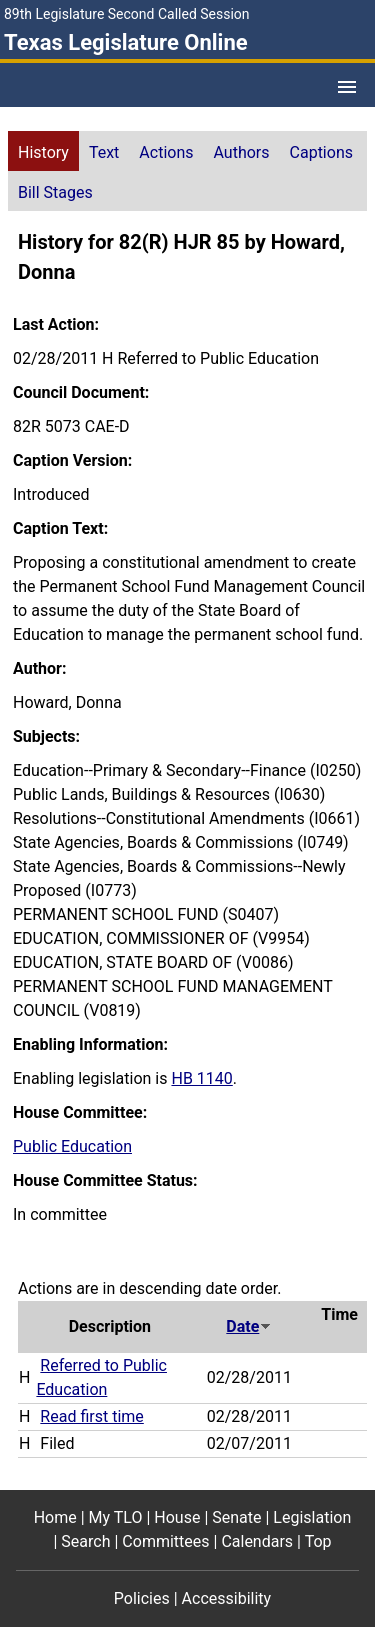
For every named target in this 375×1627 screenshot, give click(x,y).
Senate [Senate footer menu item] (236, 1517)
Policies (142, 1598)
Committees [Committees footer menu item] (165, 1541)
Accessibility (227, 1598)
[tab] (43, 151)
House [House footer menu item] (177, 1517)
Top (318, 1541)
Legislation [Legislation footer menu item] (312, 1517)
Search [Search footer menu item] (85, 1541)
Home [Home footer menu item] (55, 1517)
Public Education (72, 1146)
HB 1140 (201, 1078)
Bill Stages (55, 192)
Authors (242, 152)
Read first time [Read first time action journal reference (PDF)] (91, 1416)
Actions (166, 152)
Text (104, 152)
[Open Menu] (347, 87)
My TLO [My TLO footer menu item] (116, 1517)
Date (249, 1326)
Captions (321, 152)
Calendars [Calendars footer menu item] (257, 1541)
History (43, 152)
